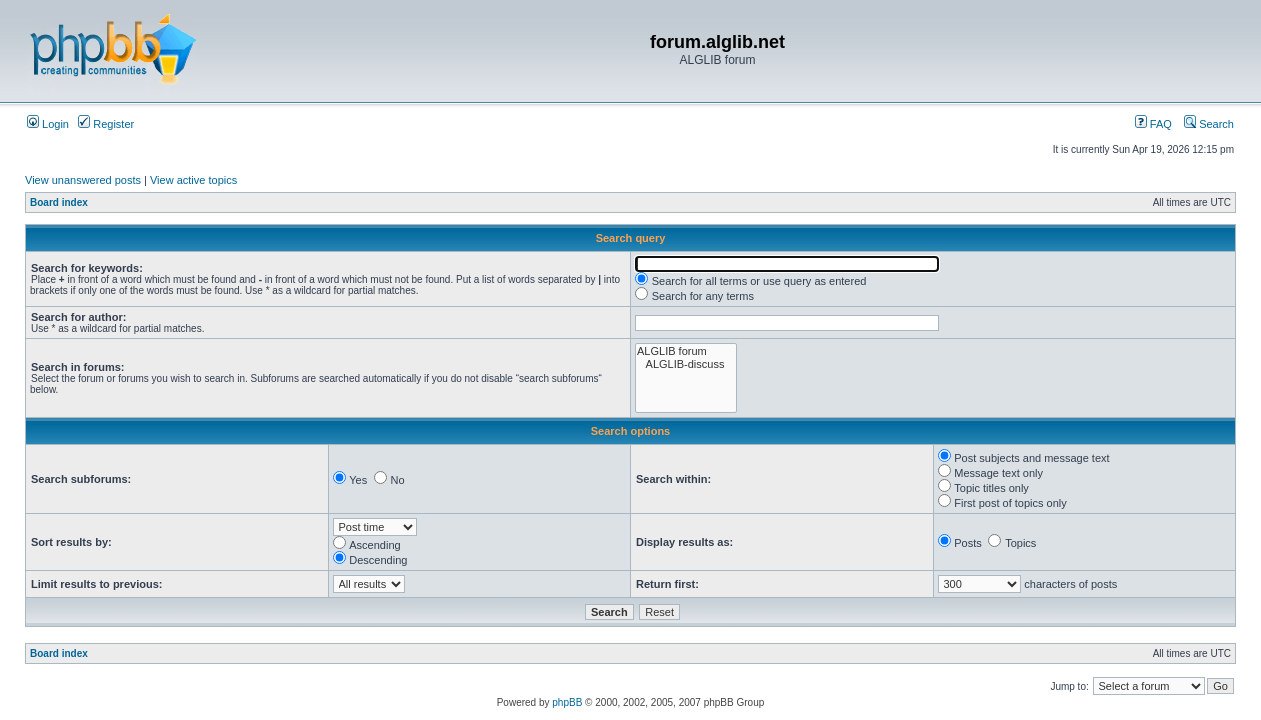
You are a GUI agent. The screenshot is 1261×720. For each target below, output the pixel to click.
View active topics (193, 180)
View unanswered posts (83, 180)
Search (1209, 124)
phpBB (567, 702)
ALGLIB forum (686, 351)
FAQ (1153, 124)
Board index (59, 202)
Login (48, 124)
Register (106, 124)
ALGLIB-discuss (686, 364)
